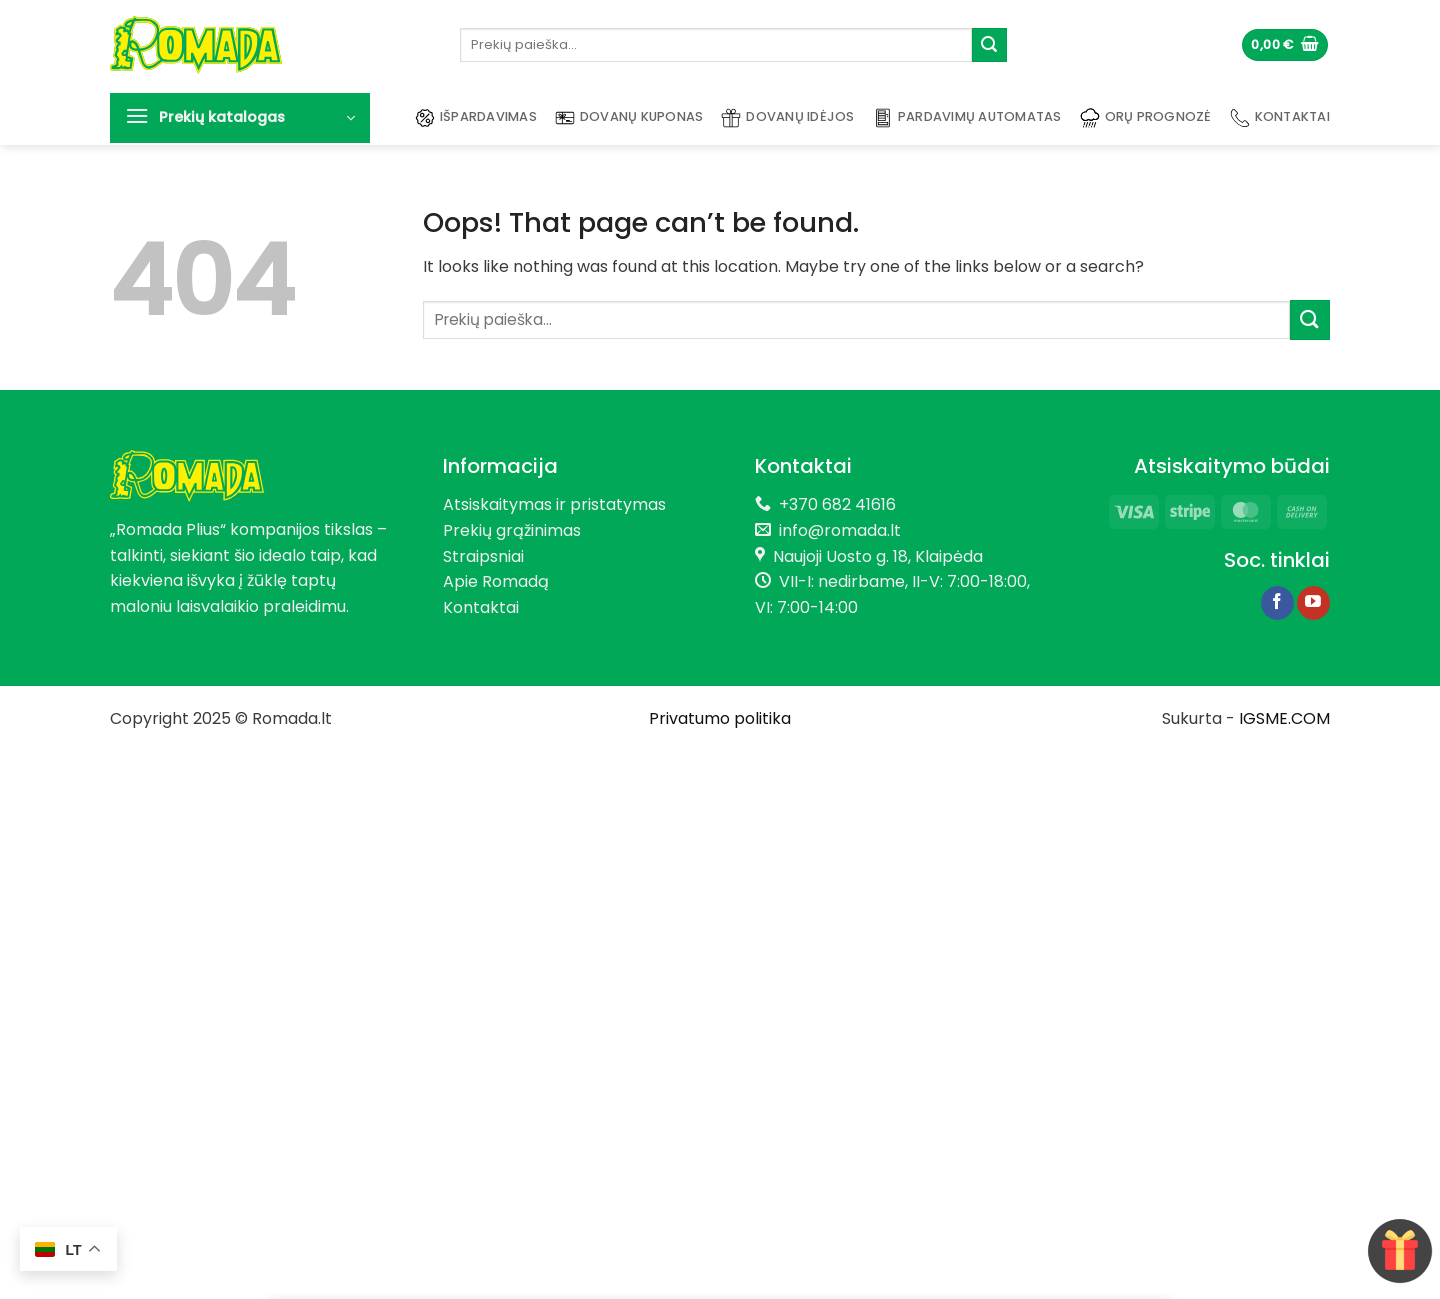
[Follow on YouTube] (1313, 603)
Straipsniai (483, 556)
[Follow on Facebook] (1277, 603)
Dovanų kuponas (629, 118)
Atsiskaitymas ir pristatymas (554, 504)
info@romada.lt (836, 530)
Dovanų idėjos (787, 118)
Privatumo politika (720, 718)
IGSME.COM (1284, 718)
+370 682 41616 (837, 504)
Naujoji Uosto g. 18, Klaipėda (878, 556)
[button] (1285, 45)
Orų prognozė (1146, 118)
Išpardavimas (476, 118)
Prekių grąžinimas (512, 530)
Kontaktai (1280, 118)
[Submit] (989, 45)
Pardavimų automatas (967, 118)
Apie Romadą (496, 581)
